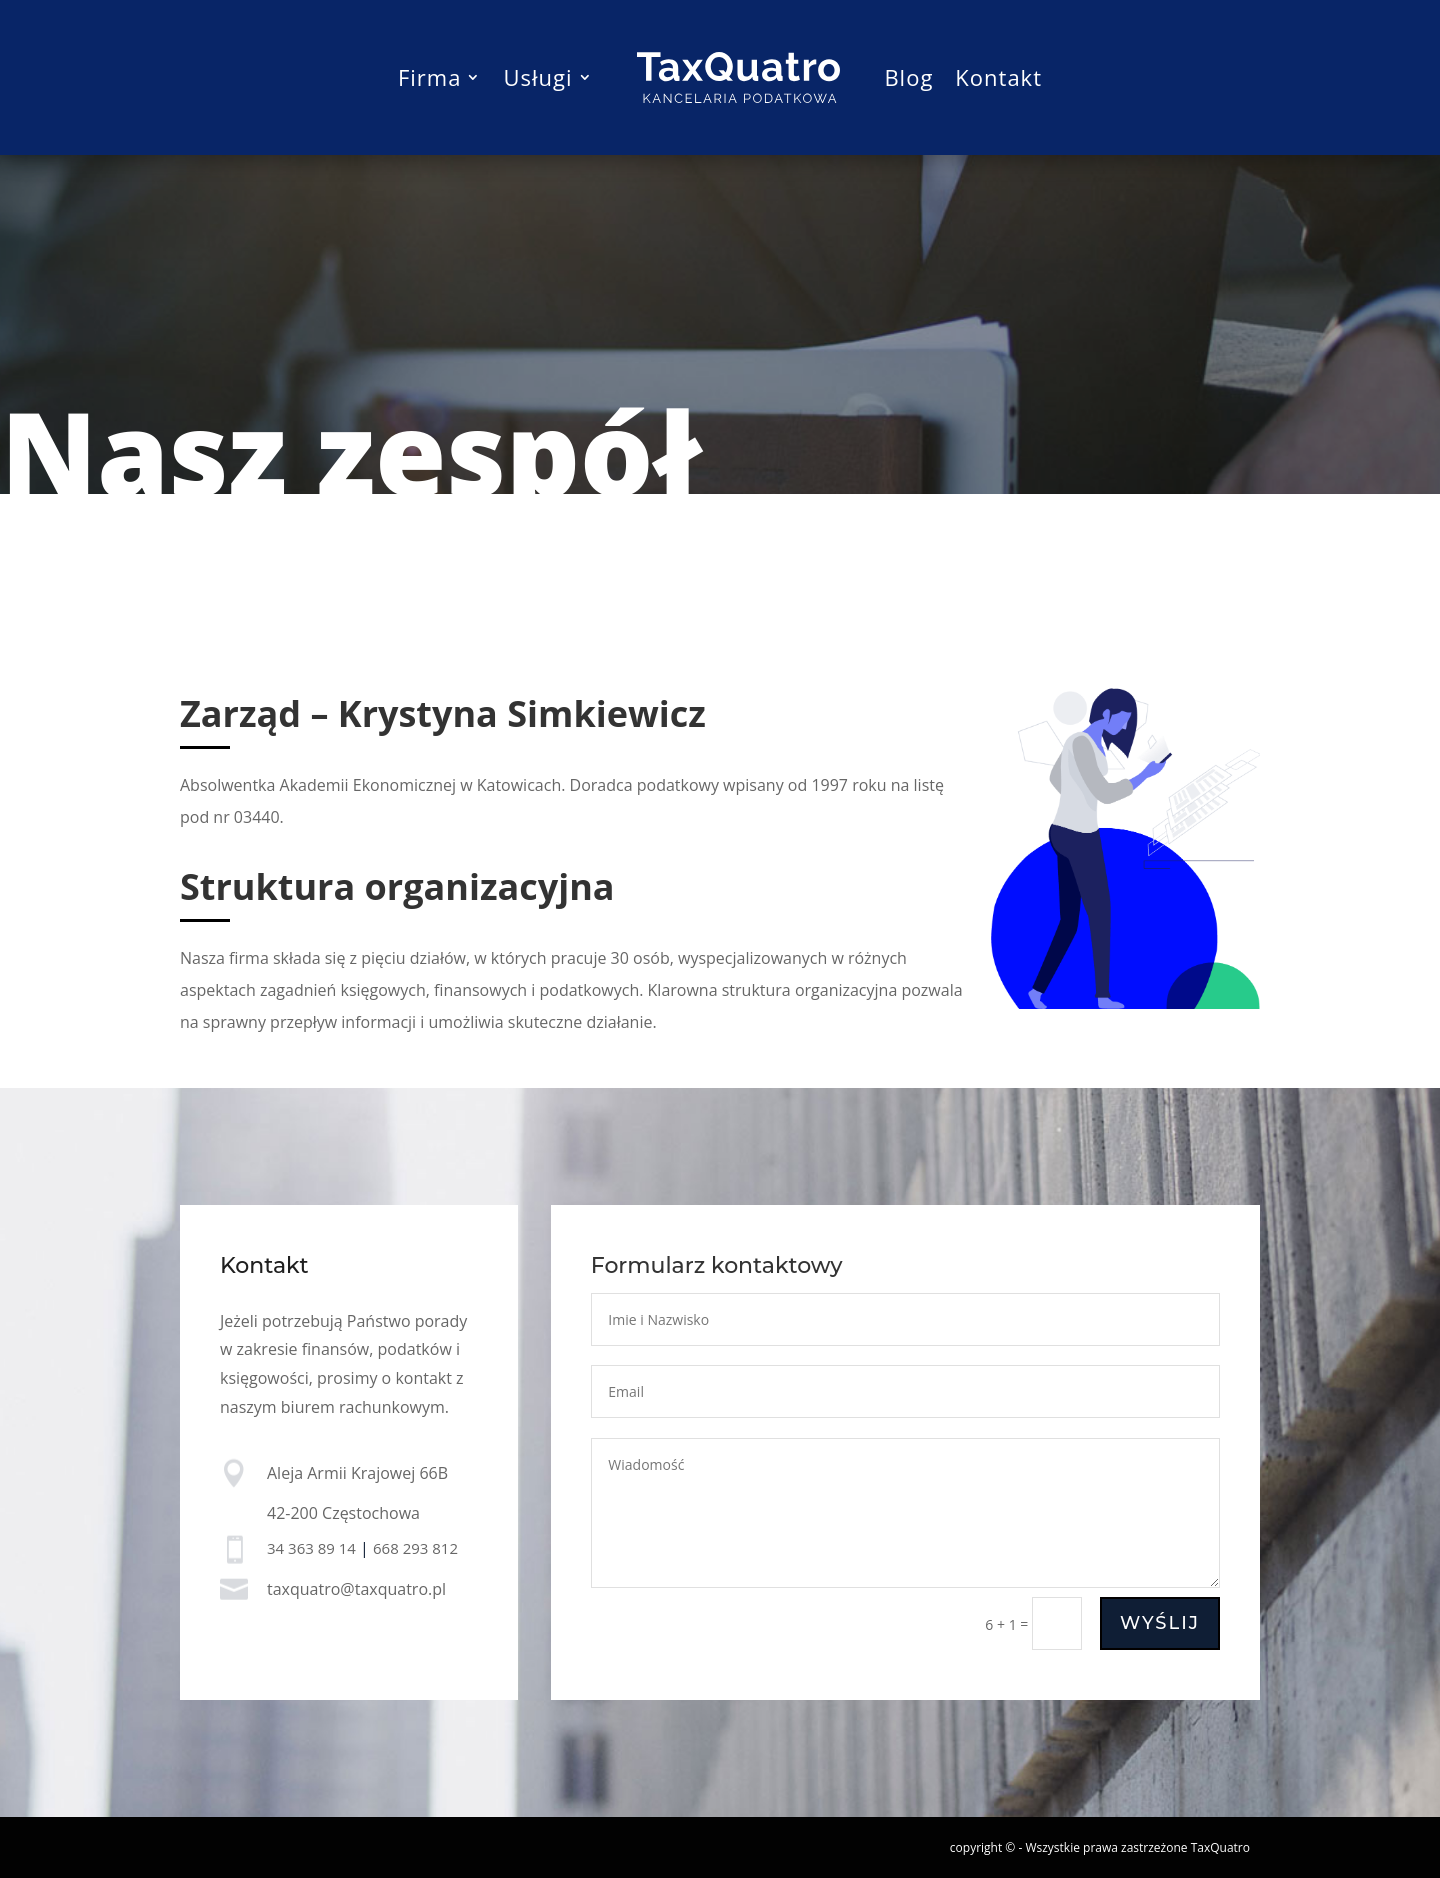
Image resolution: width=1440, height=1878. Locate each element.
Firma (430, 77)
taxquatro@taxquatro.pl (356, 1589)
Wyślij (1159, 1624)
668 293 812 (415, 1548)
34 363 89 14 (311, 1548)
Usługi (537, 77)
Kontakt (998, 77)
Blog (908, 77)
